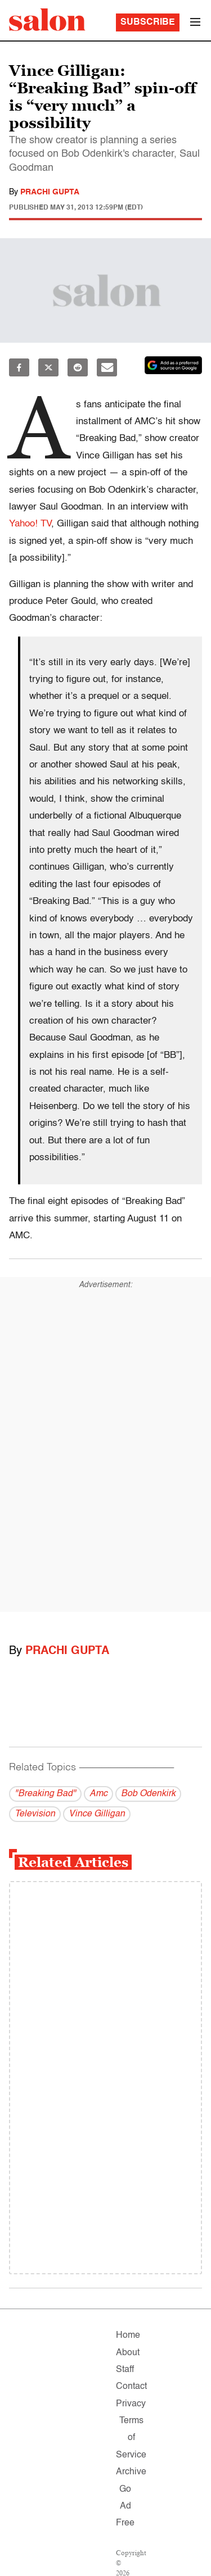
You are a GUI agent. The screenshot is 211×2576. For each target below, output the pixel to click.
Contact (131, 2386)
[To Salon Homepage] (47, 19)
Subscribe (147, 22)
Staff (125, 2369)
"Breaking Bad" (45, 1793)
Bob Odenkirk (148, 1793)
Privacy (131, 2404)
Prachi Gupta (49, 192)
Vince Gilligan (97, 1814)
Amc (98, 1793)
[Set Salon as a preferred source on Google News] (173, 365)
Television (35, 1814)
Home (128, 2335)
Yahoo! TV (30, 524)
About (128, 2352)
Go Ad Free (125, 2506)
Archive (131, 2472)
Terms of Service (131, 2438)
